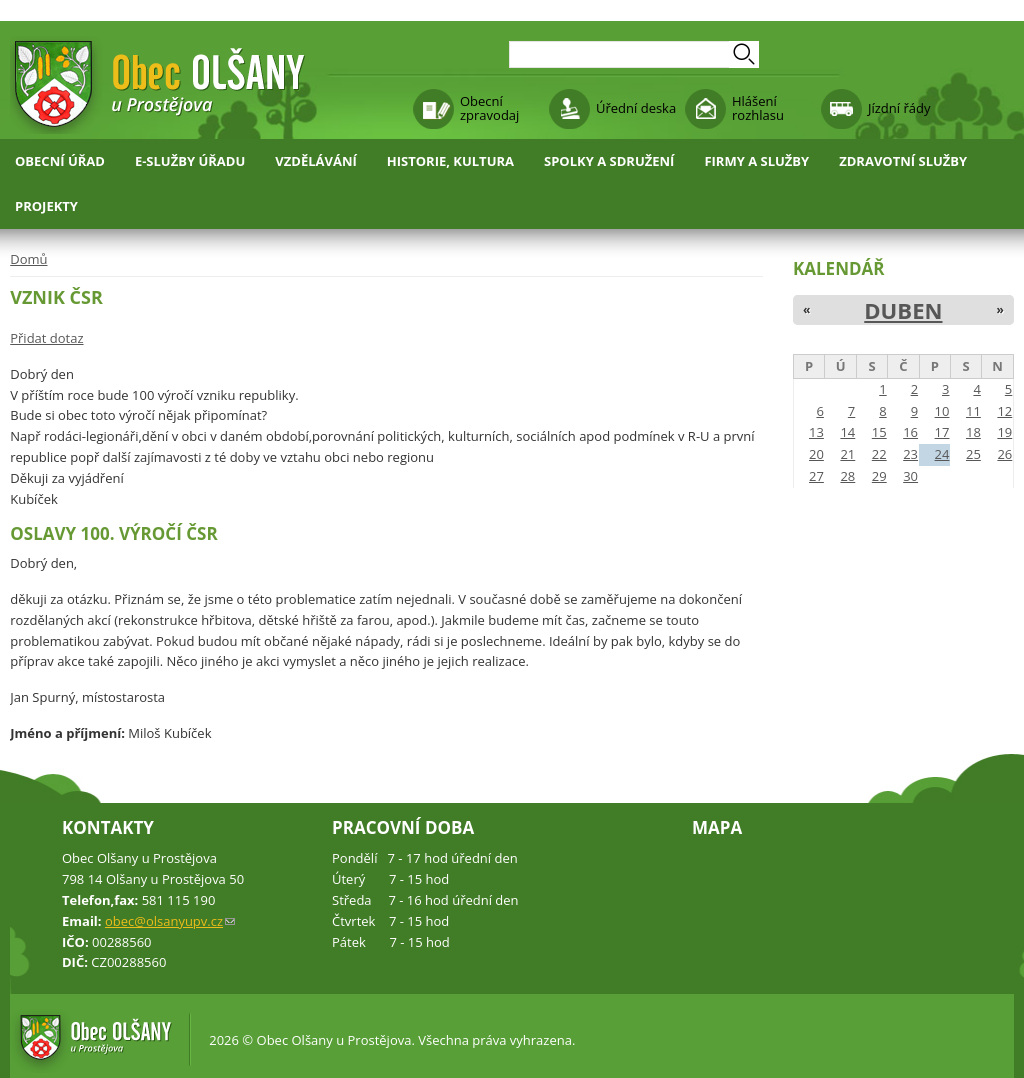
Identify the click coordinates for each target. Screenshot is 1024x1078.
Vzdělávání (316, 161)
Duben (903, 310)
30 (910, 476)
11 (973, 411)
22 (879, 454)
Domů (28, 259)
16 (910, 432)
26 (1004, 454)
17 (942, 432)
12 (1004, 411)
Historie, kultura (450, 161)
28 (847, 476)
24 (942, 454)
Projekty (46, 206)
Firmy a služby (756, 161)
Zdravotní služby (903, 161)
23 (910, 454)
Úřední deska (636, 108)
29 (879, 476)
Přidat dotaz (46, 338)
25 (973, 454)
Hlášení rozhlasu (758, 108)
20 (816, 454)
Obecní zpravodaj (489, 108)
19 (1004, 432)
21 (847, 454)
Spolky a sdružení (609, 161)
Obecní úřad (60, 161)
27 (816, 476)
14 (847, 432)
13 (816, 432)
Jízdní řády (899, 108)
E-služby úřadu (190, 161)
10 (942, 411)
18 (973, 432)
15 (879, 432)
